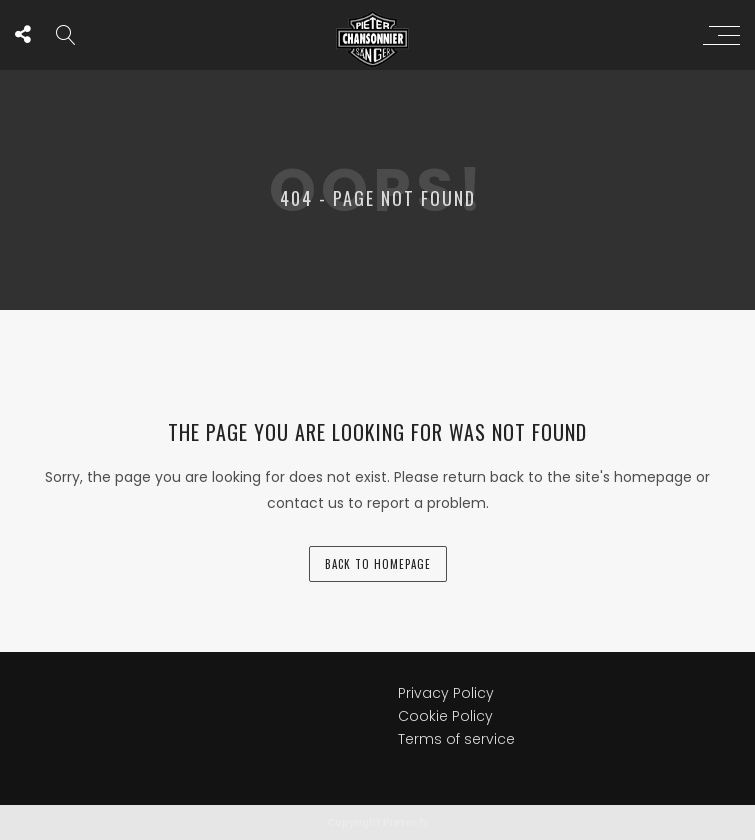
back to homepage (378, 564)
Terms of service (456, 739)
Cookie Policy (445, 716)
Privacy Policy (446, 693)
